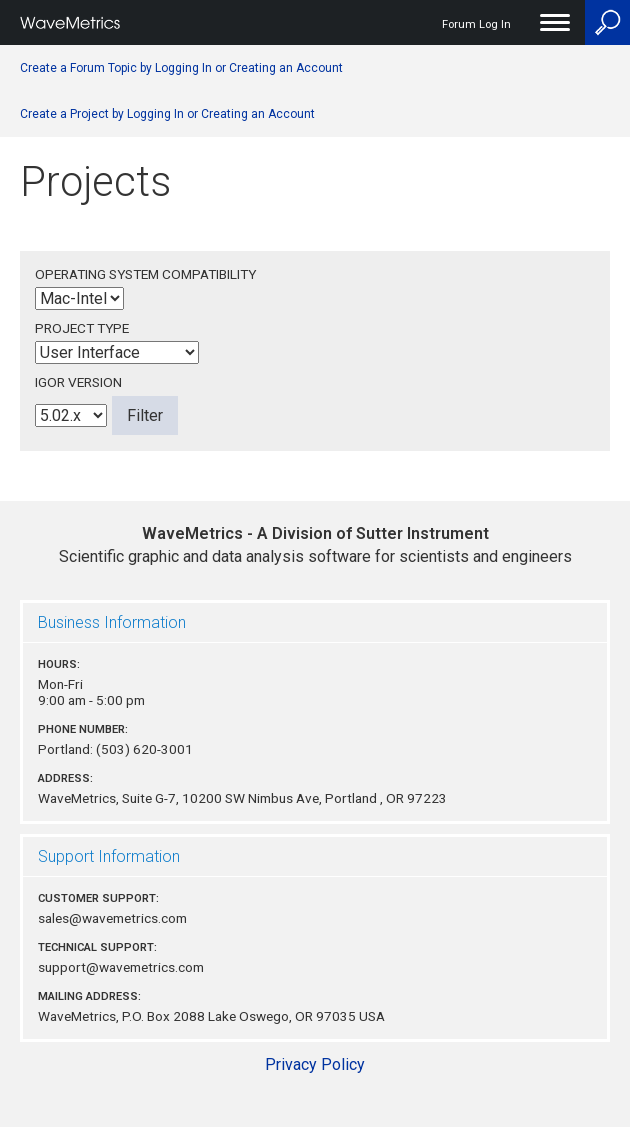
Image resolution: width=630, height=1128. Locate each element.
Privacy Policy (315, 1064)
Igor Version (78, 382)
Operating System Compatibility (145, 274)
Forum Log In (476, 24)
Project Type (82, 328)
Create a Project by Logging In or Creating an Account (167, 114)
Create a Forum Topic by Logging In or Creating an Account (181, 68)
